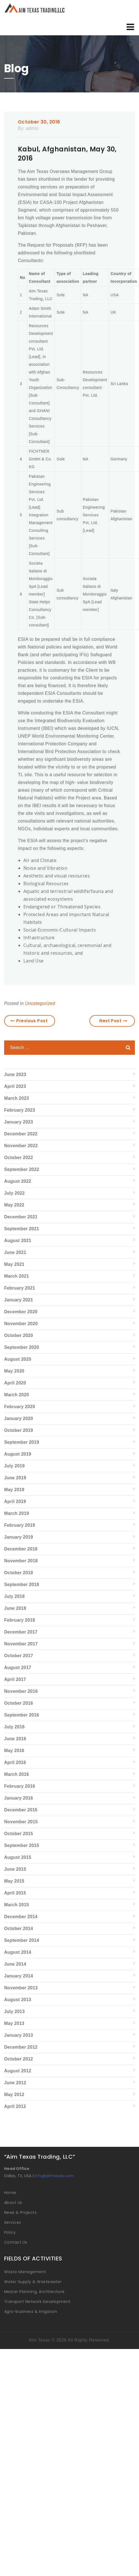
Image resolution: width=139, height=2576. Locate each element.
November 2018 (21, 1560)
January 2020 (18, 1418)
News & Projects (20, 2212)
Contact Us (15, 2242)
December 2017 (20, 1632)
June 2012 (15, 2082)
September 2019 (21, 1442)
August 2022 (17, 1181)
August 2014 (17, 1952)
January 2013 (18, 2035)
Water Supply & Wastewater (33, 2281)
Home (10, 2192)
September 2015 (21, 1845)
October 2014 (18, 1928)
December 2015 (20, 1810)
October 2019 (18, 1430)
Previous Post (29, 1021)
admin (32, 128)
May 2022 (14, 1205)
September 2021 (21, 1228)
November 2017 (21, 1643)
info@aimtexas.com (54, 2176)
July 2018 (14, 1596)
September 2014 (21, 1940)
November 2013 (21, 1987)
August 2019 (17, 1454)
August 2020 (17, 1359)
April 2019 (15, 1501)
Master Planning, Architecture (34, 2291)
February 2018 (19, 1620)
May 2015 (14, 1881)
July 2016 (14, 1727)
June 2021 (15, 1252)
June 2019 (15, 1477)
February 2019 (19, 1525)
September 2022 (21, 1169)
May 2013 (14, 2023)
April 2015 (15, 1893)
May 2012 (14, 2094)
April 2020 (15, 1383)
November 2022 (21, 1145)
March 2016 (16, 1774)
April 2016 (15, 1762)
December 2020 (20, 1311)
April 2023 (15, 1086)
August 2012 (17, 2070)
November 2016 (21, 1691)
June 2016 (15, 1738)
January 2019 (18, 1537)
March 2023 (16, 1098)
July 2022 (14, 1193)
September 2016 (21, 1715)
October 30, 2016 (39, 122)
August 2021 (17, 1240)
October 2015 (18, 1833)
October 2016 (18, 1703)
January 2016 (18, 1798)
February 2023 (19, 1110)
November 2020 (21, 1323)
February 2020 (19, 1406)
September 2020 (21, 1347)
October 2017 (18, 1655)
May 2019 (14, 1489)
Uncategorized (40, 1003)
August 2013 (17, 1999)
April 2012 (15, 2106)
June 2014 (15, 1964)
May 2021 (14, 1264)
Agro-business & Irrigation (30, 2311)
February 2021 (19, 1288)
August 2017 (17, 1667)
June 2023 (15, 1074)
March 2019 (16, 1513)
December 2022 (20, 1133)
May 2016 (14, 1750)
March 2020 (16, 1394)
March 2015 (16, 1904)
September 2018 (21, 1584)
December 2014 (20, 1916)
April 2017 (15, 1679)
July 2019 (14, 1466)
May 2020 (14, 1371)
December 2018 (20, 1549)
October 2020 (18, 1335)
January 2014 (18, 1976)
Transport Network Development (37, 2301)
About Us (13, 2202)
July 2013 (14, 2011)
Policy (10, 2232)
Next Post (113, 1021)
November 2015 (21, 1821)
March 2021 (16, 1276)
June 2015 (15, 1869)
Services (12, 2222)
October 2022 (18, 1157)
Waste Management (25, 2272)
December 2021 (20, 1216)
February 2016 (19, 1786)
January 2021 (18, 1300)
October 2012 (18, 2059)
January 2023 (18, 1122)
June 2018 (15, 1608)
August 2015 (17, 1857)
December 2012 (20, 2047)
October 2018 (18, 1572)
